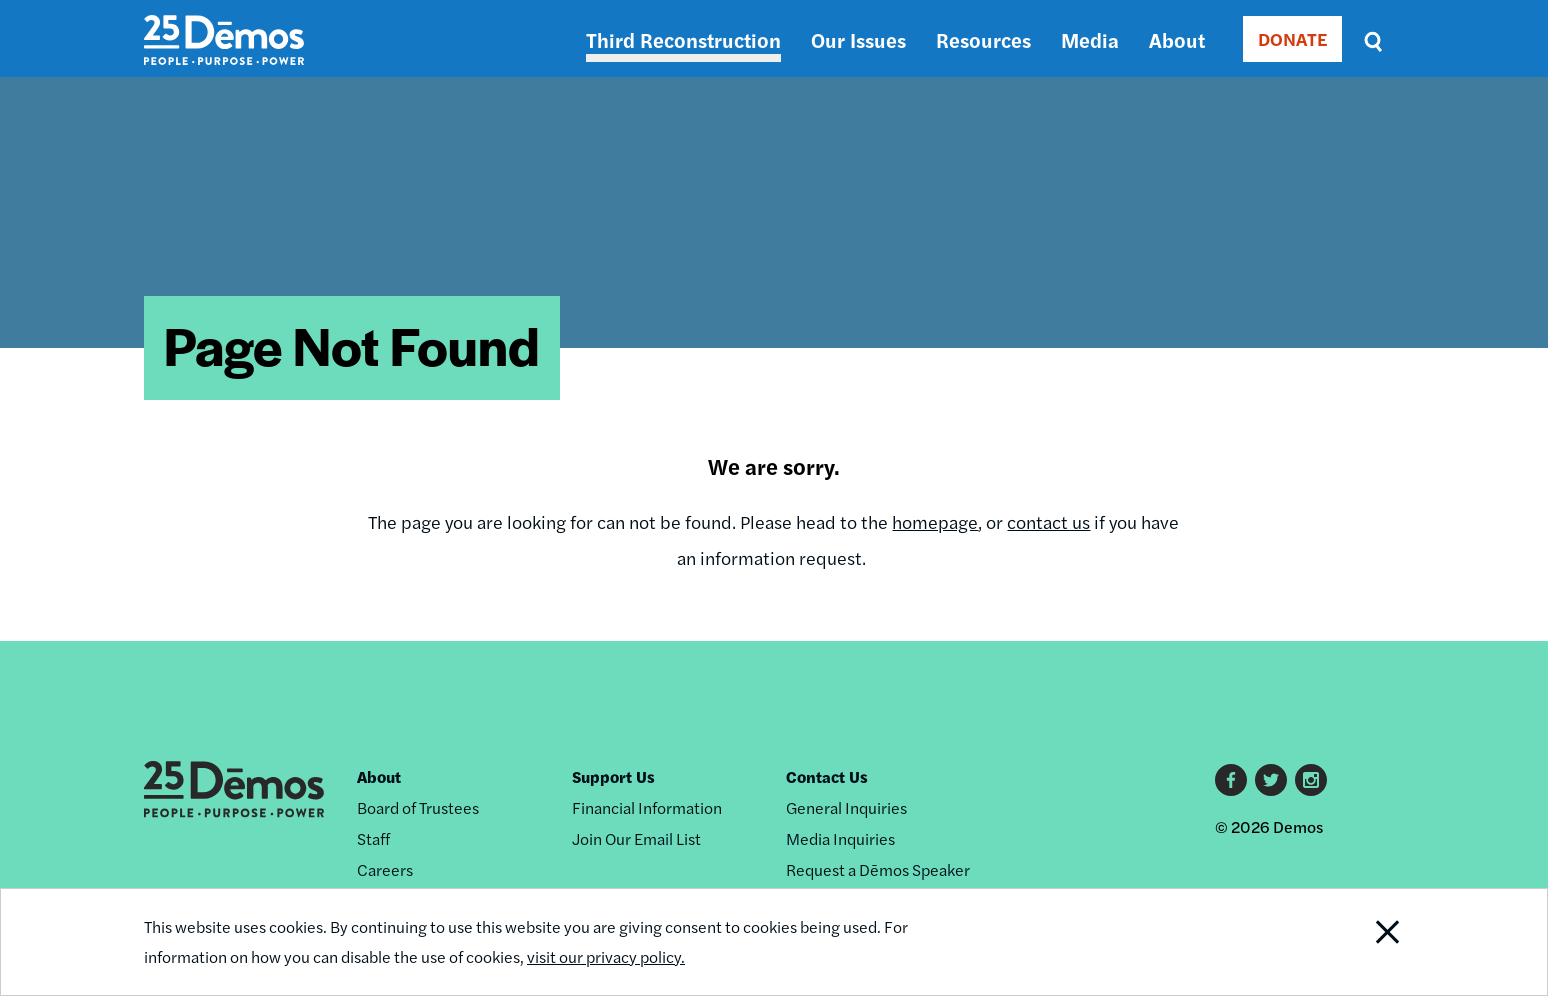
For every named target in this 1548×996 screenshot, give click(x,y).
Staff (373, 838)
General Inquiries (846, 807)
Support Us (613, 776)
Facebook (1231, 780)
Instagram (1311, 780)
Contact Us (827, 776)
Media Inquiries (840, 838)
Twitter (1271, 780)
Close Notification (1363, 942)
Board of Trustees (418, 807)
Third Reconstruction (683, 39)
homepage (935, 521)
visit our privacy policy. (606, 956)
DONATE (1292, 38)
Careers (385, 869)
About (1177, 39)
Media (1090, 39)
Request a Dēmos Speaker (878, 869)
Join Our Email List (636, 838)
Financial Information (647, 807)
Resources (983, 39)
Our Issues (858, 39)
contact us (1048, 521)
